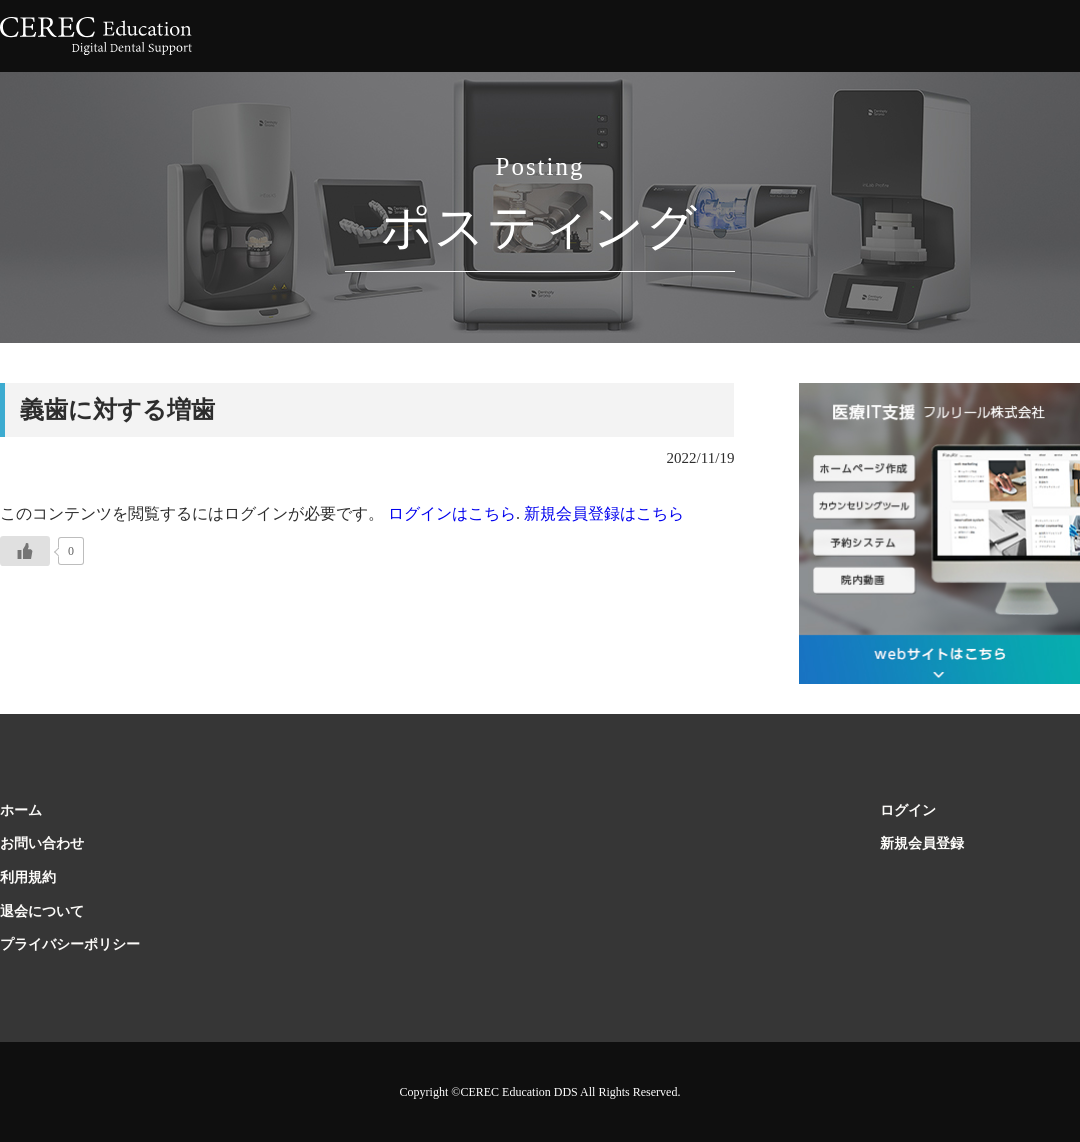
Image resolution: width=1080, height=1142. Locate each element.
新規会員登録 (922, 843)
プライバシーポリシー (70, 944)
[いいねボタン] (25, 551)
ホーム (21, 810)
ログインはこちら (450, 513)
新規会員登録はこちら (604, 513)
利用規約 (28, 877)
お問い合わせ (42, 843)
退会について (42, 911)
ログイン (908, 810)
